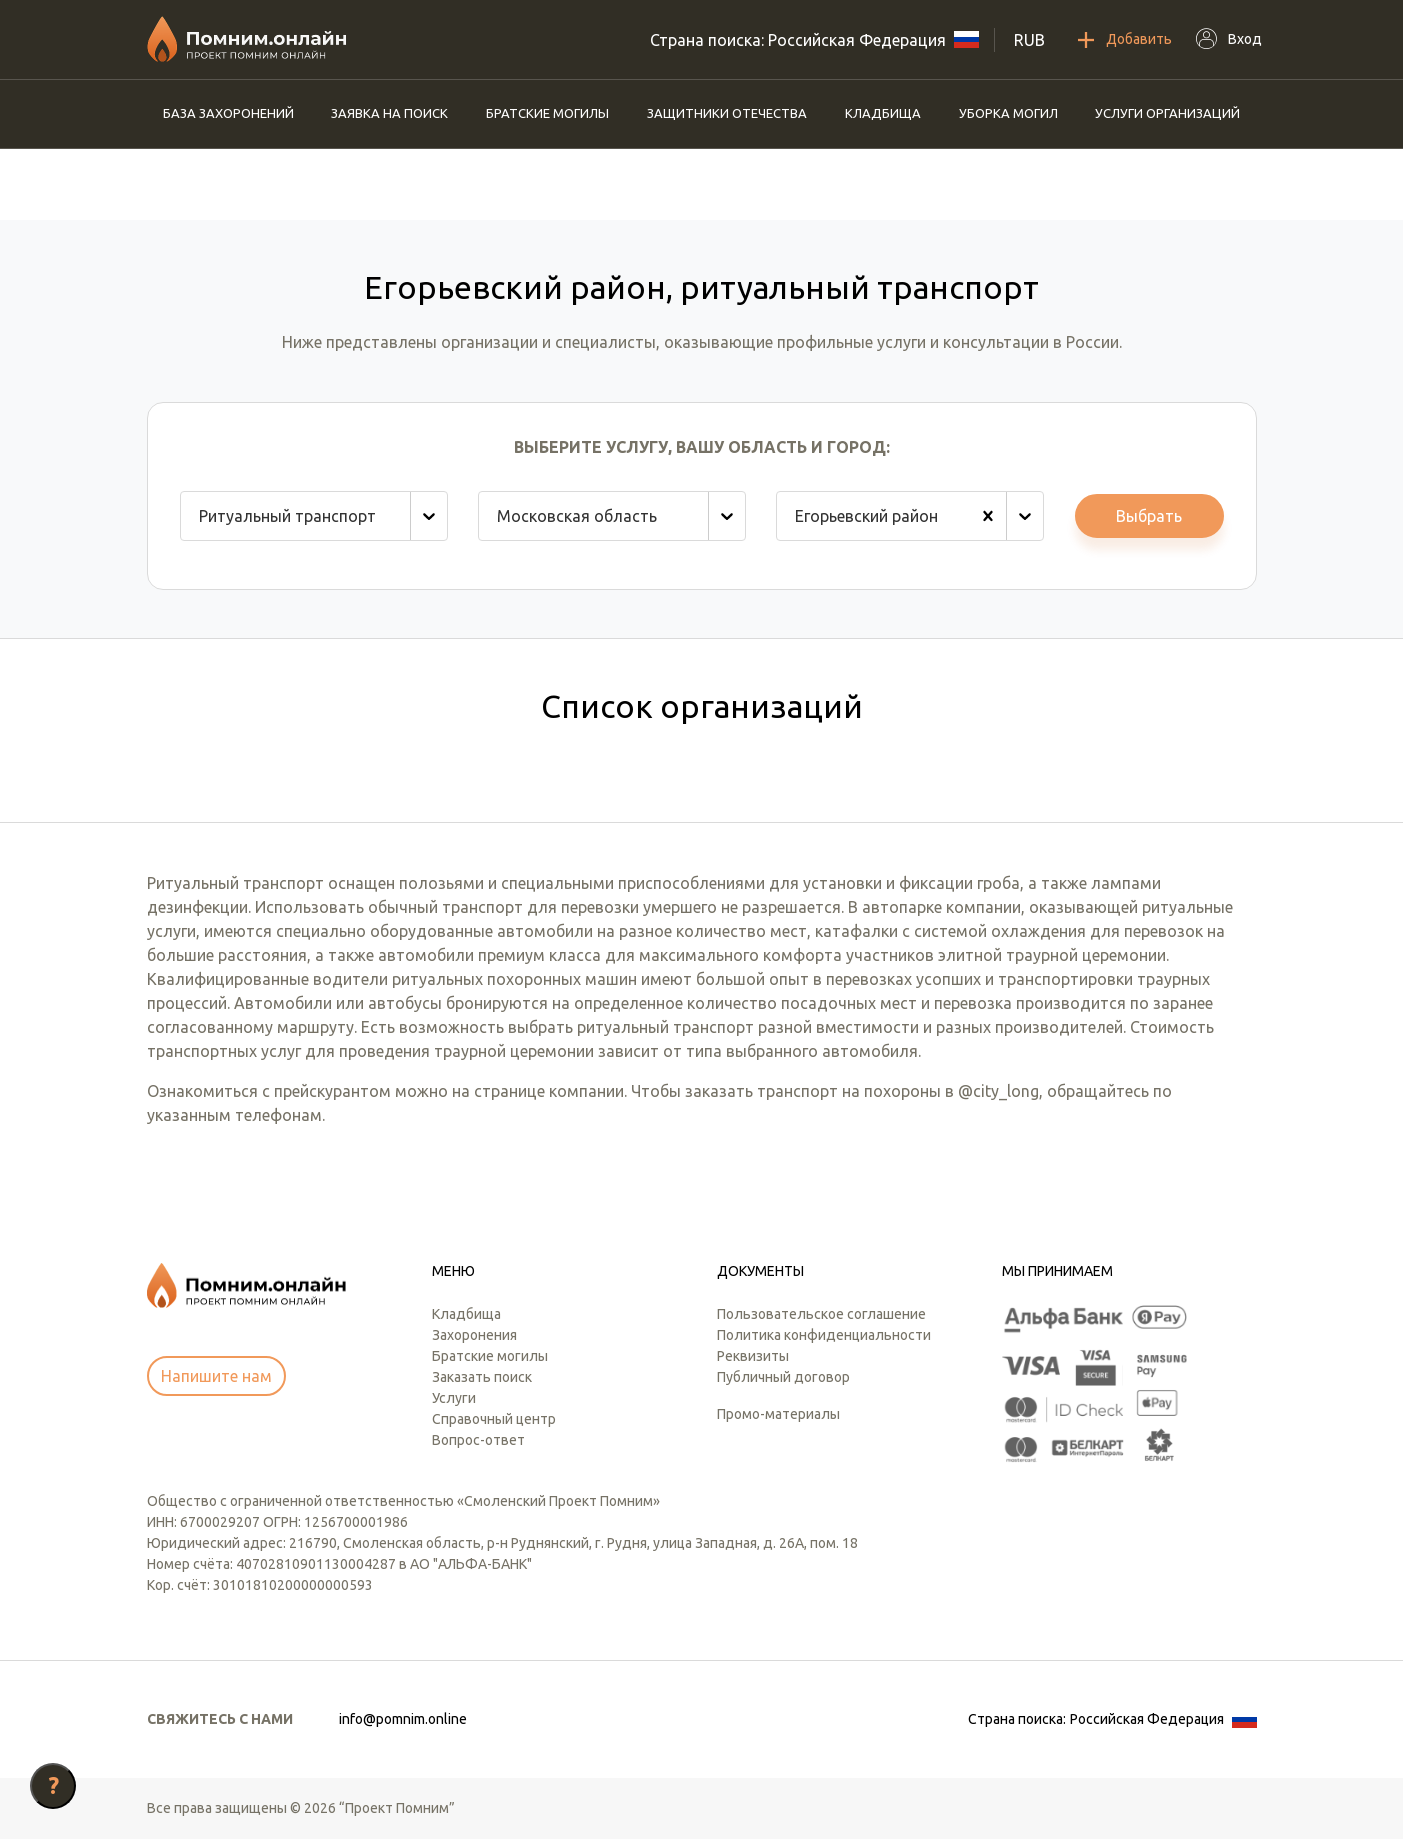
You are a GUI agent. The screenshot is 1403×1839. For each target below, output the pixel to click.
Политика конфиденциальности (824, 1335)
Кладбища (883, 113)
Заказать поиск (482, 1377)
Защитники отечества (727, 113)
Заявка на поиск (389, 113)
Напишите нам (216, 1376)
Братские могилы (547, 113)
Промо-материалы (778, 1414)
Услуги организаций (1167, 113)
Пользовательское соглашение (821, 1314)
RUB (1029, 40)
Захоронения (474, 1335)
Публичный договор (783, 1377)
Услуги (454, 1398)
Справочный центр (494, 1419)
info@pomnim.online (403, 1719)
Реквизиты (753, 1356)
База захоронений (228, 113)
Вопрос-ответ (478, 1440)
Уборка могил (1008, 113)
